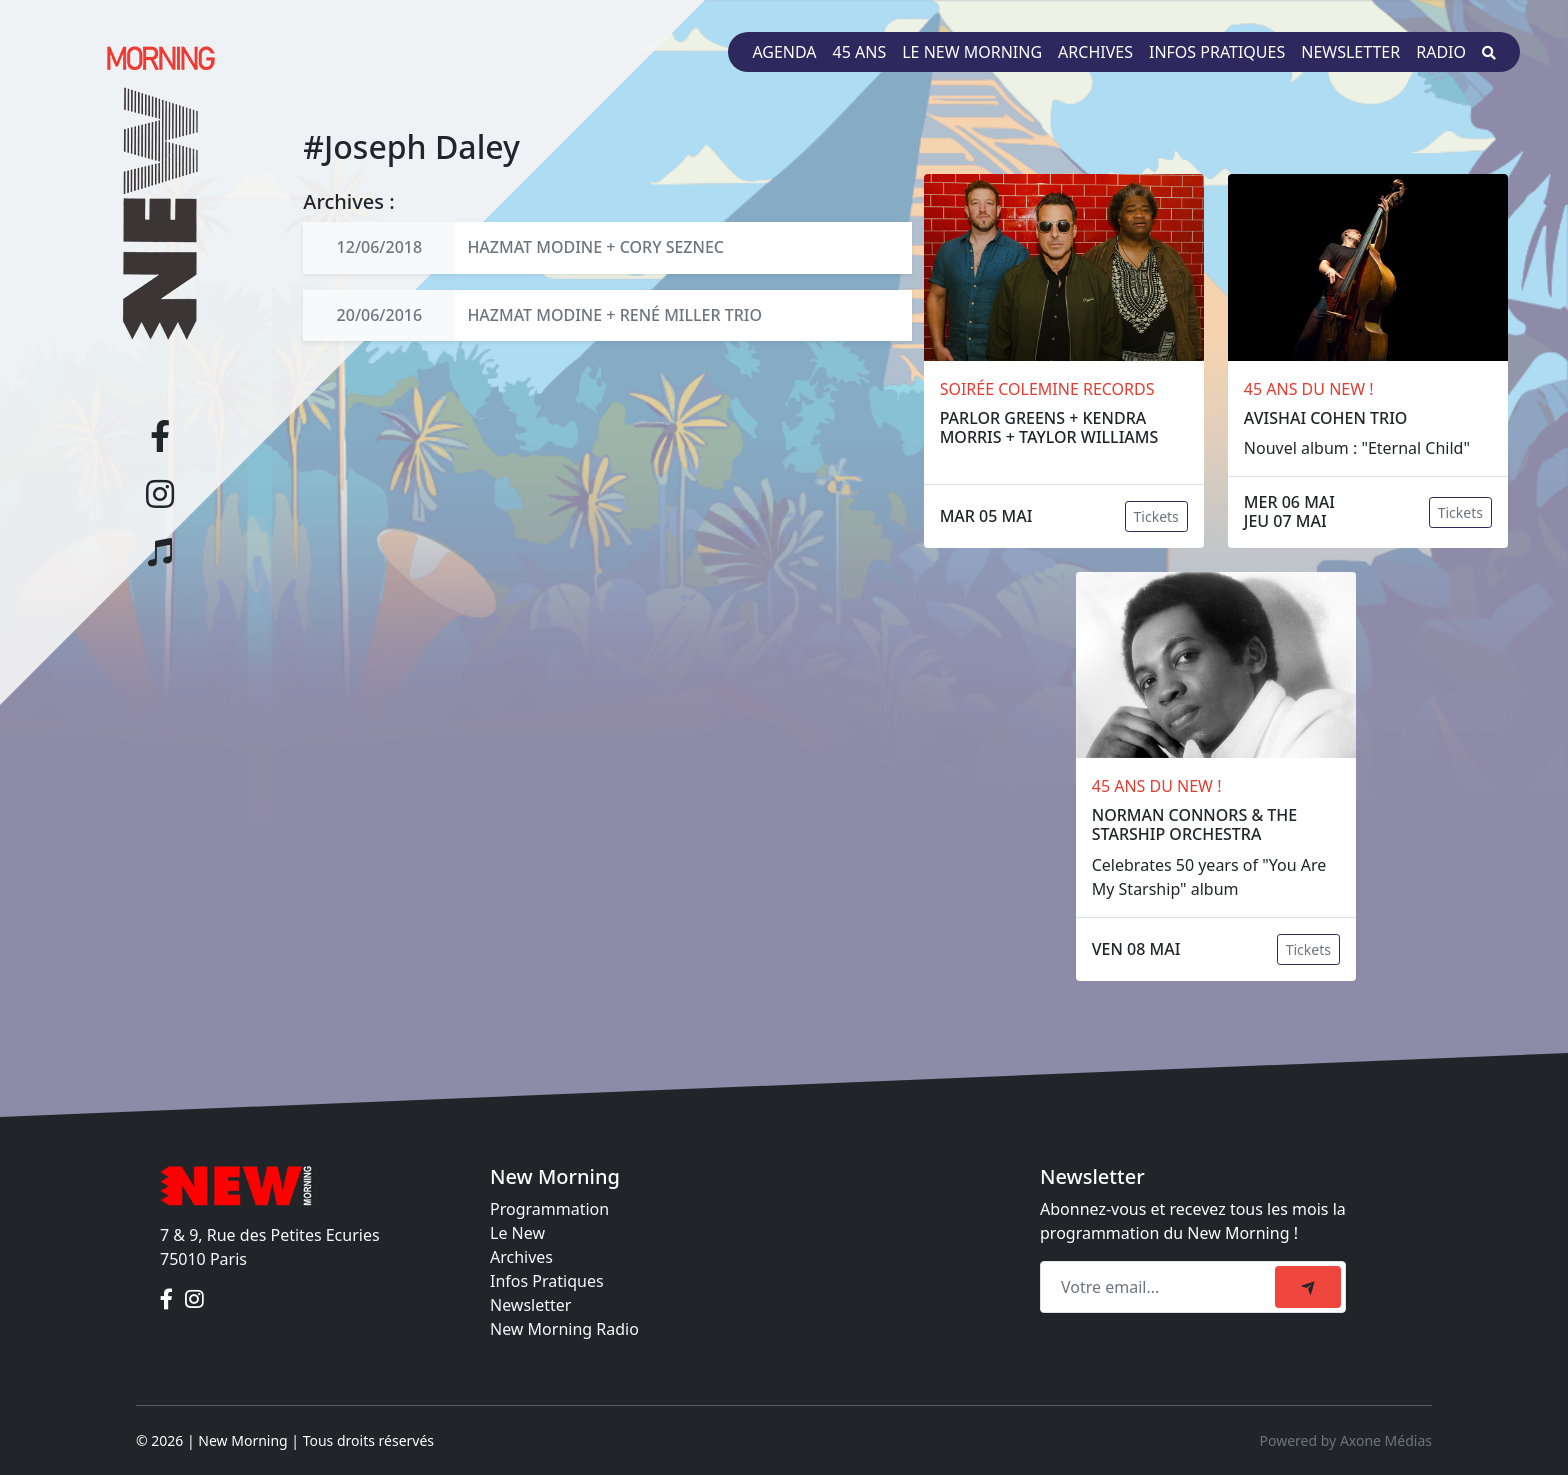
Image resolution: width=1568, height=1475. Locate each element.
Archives (1095, 52)
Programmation (549, 1209)
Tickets (1156, 516)
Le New (517, 1233)
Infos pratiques (1217, 52)
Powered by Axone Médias (1346, 1440)
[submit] (1308, 1287)
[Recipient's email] (1160, 1287)
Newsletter (1350, 52)
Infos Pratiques (547, 1281)
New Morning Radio (564, 1329)
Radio (1441, 52)
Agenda (784, 52)
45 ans (860, 52)
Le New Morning (972, 52)
